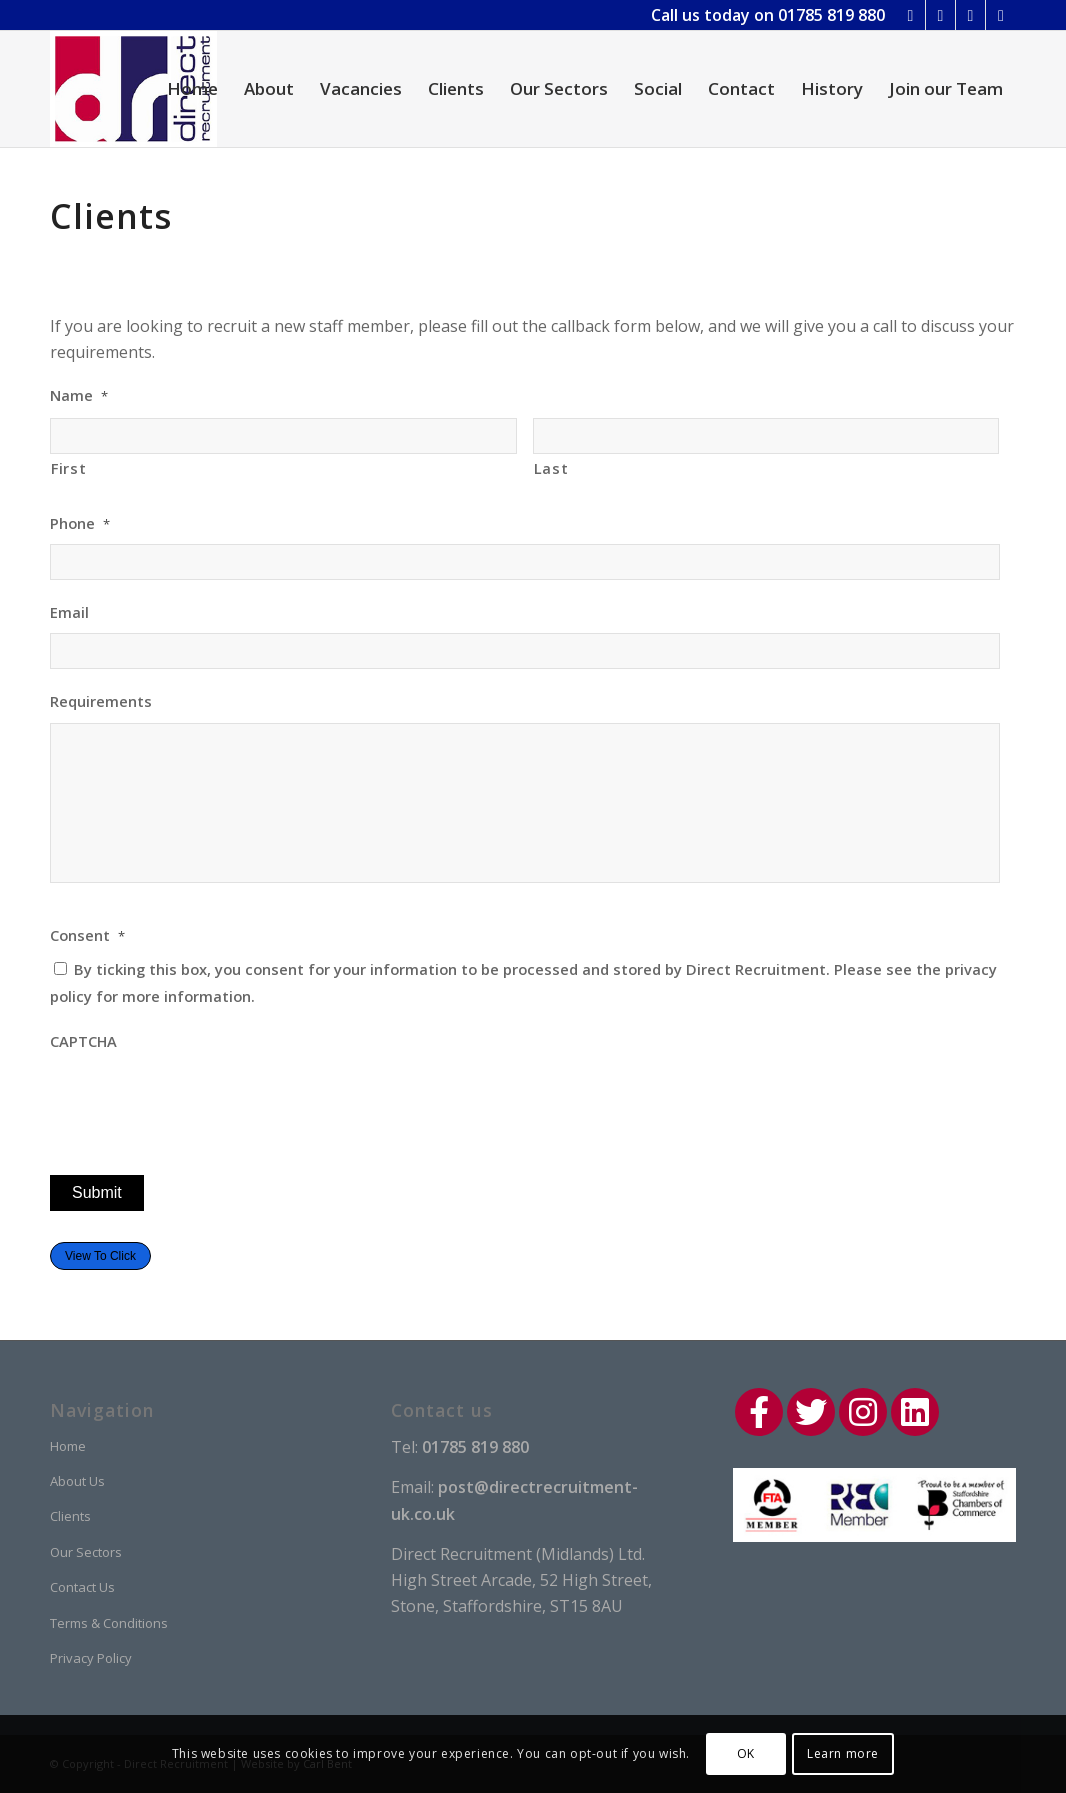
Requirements (101, 701)
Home (68, 1446)
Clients (70, 1516)
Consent (87, 935)
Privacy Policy (91, 1658)
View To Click (100, 1256)
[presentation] (202, 1101)
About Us (77, 1481)
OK (746, 1753)
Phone (80, 523)
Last (551, 468)
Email (69, 612)
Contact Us (82, 1587)
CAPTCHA (83, 1041)
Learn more (843, 1753)
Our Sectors (86, 1552)
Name (79, 395)
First (68, 468)
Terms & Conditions (109, 1623)
